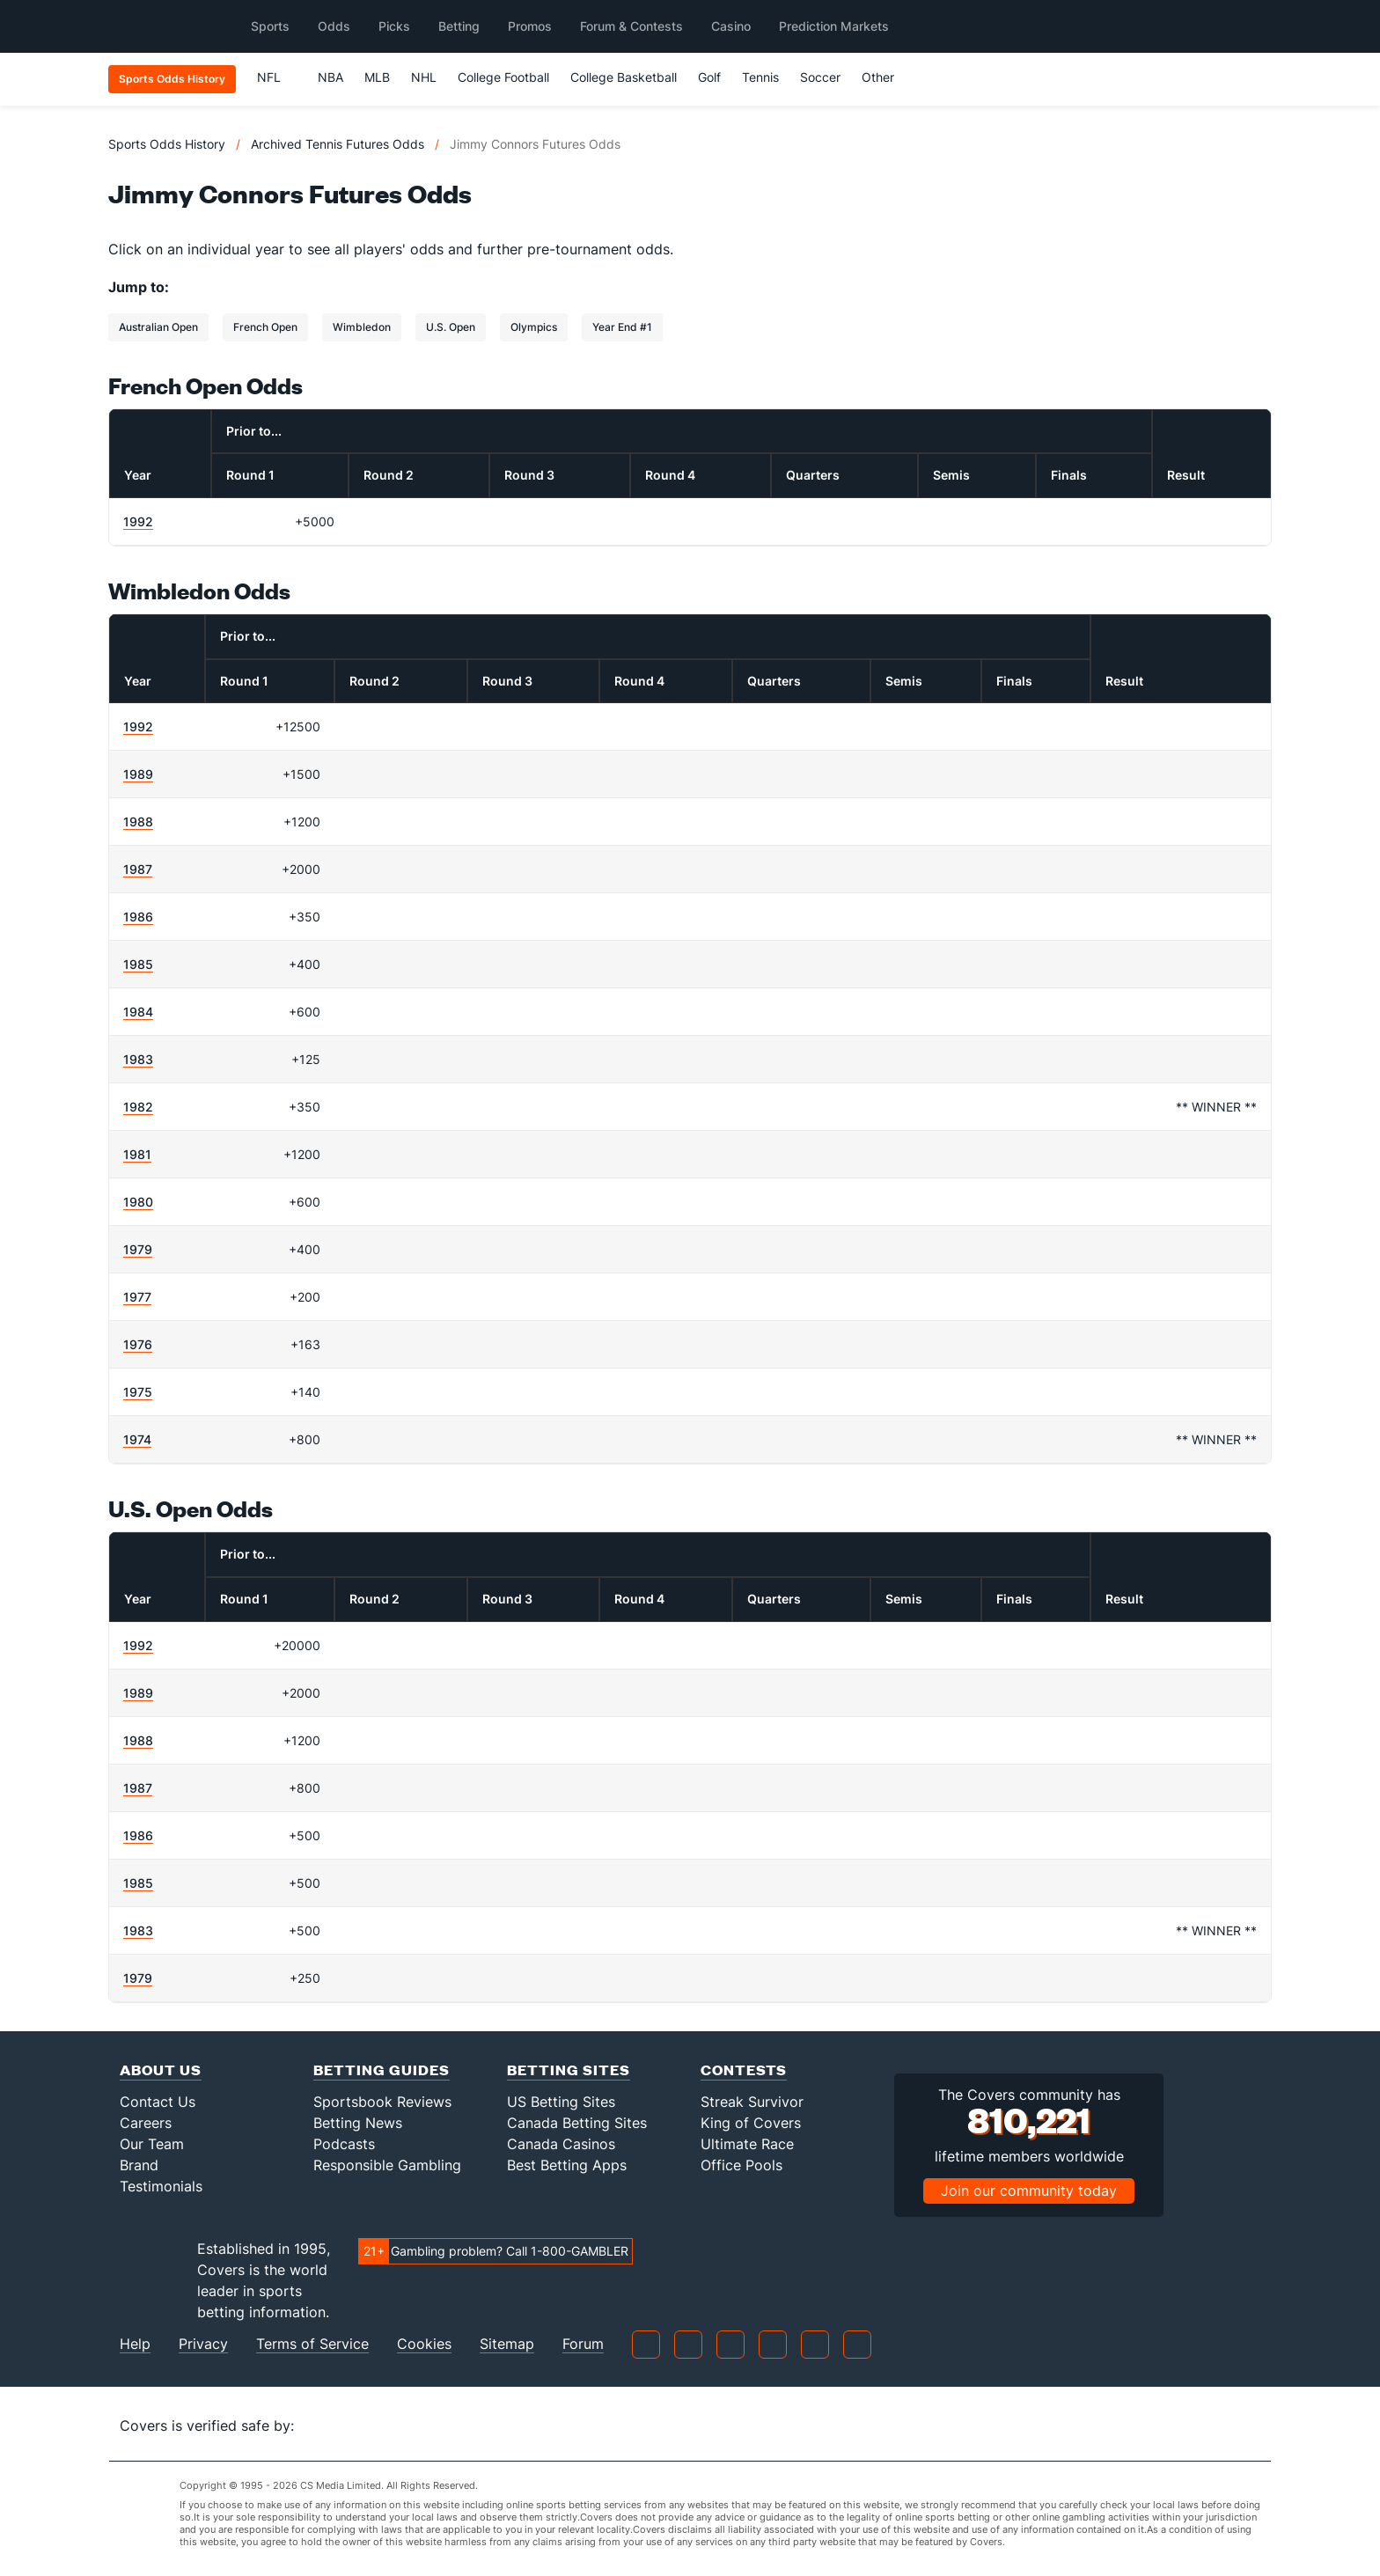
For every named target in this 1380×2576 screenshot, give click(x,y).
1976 (137, 1344)
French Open (265, 327)
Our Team (152, 2144)
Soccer (820, 77)
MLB (377, 77)
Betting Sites (568, 2069)
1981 (137, 1154)
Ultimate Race (747, 2144)
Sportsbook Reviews (382, 2101)
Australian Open (158, 327)
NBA (330, 77)
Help (135, 2344)
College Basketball (623, 77)
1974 (137, 1439)
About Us (161, 2069)
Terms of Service (312, 2344)
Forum (583, 2344)
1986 (138, 916)
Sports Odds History (166, 143)
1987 (137, 869)
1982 (138, 1106)
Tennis (760, 77)
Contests (744, 2069)
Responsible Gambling (387, 2165)
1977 (137, 1296)
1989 (138, 774)
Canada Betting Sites (577, 2123)
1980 (138, 1201)
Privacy (203, 2344)
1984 (138, 1011)
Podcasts (344, 2144)
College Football (503, 77)
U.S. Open (450, 327)
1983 (138, 1059)
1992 (138, 521)
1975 (137, 1391)
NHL (424, 77)
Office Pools (741, 2165)
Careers (146, 2123)
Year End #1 (622, 327)
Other (886, 77)
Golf (709, 77)
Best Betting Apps (567, 2165)
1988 (138, 821)
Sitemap (507, 2344)
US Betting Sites (561, 2101)
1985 (138, 964)
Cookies (424, 2344)
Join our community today (1029, 2190)
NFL (277, 77)
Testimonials (161, 2186)
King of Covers (751, 2123)
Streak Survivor (752, 2101)
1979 (137, 1249)
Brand (139, 2165)
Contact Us (157, 2101)
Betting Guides (381, 2069)
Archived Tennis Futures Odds (337, 143)
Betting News (357, 2123)
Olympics (533, 327)
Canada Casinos (561, 2144)
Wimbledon (362, 327)
